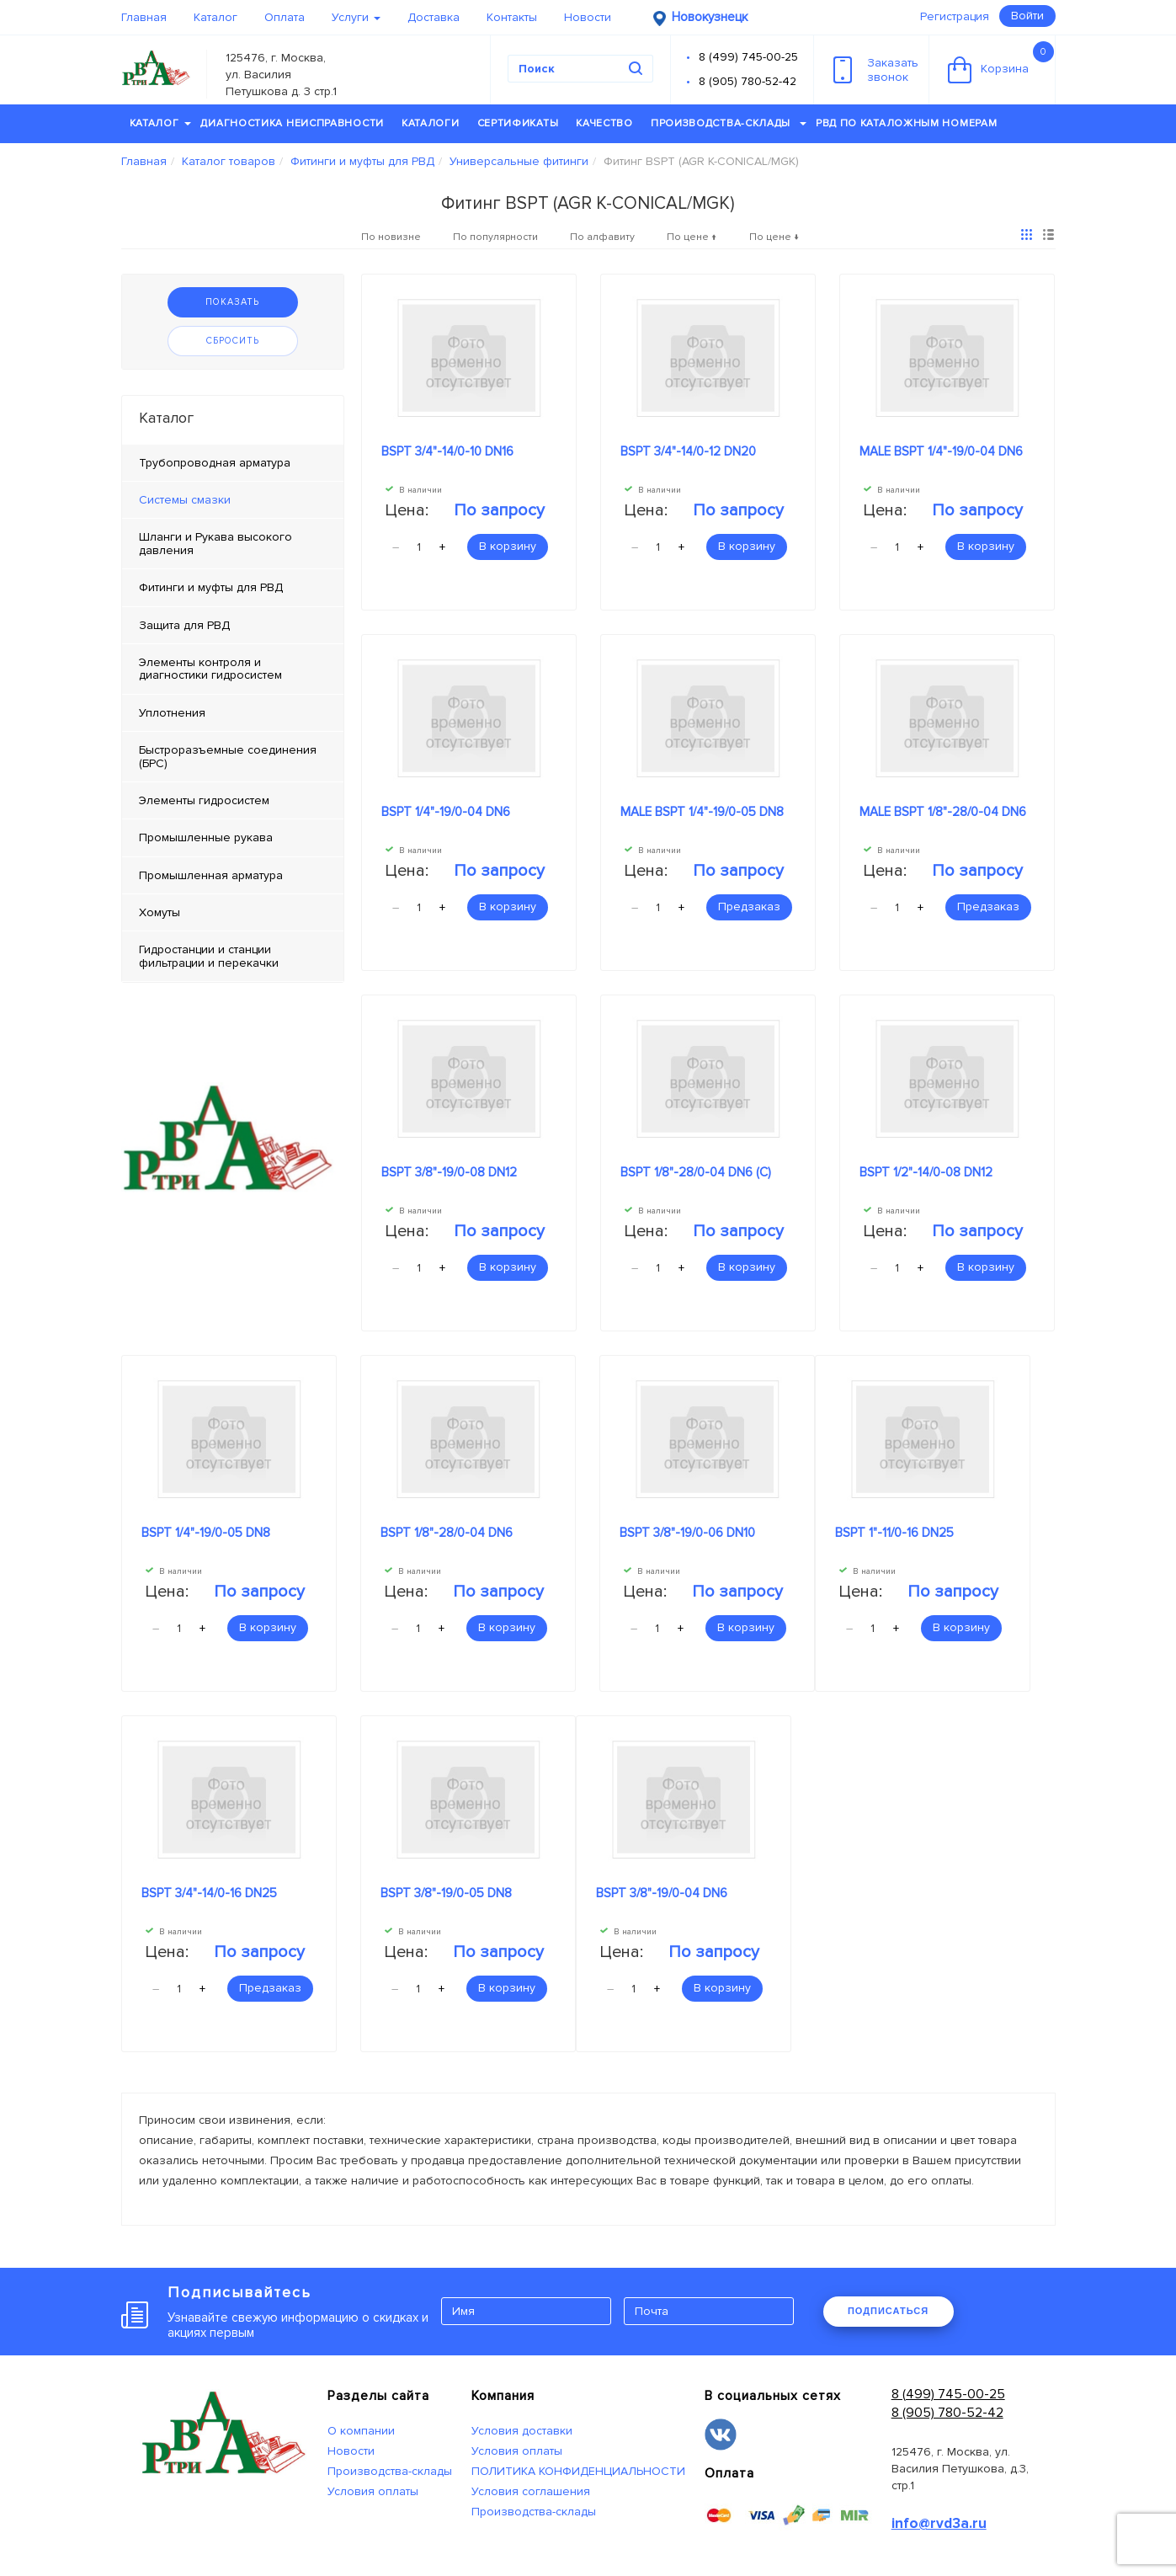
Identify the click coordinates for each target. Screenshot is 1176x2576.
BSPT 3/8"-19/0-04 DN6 (661, 1893)
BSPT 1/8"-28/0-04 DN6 (446, 1532)
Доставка (433, 17)
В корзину (507, 546)
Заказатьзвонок (875, 70)
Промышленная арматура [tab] (211, 875)
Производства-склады (728, 123)
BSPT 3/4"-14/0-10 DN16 (447, 451)
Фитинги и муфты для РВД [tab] (211, 587)
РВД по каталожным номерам (907, 123)
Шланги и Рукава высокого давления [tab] (215, 543)
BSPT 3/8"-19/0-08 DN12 (449, 1172)
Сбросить (232, 340)
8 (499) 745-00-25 (748, 57)
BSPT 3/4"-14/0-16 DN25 (209, 1893)
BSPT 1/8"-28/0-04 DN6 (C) (695, 1172)
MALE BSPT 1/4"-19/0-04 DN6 (941, 451)
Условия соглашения (530, 2491)
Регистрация (954, 16)
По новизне (391, 237)
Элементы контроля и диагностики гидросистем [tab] (210, 668)
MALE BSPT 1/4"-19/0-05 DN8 (702, 811)
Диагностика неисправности (292, 123)
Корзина (1001, 62)
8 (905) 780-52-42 (747, 81)
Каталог (215, 17)
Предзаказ (749, 906)
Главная (144, 17)
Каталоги (431, 123)
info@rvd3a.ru (939, 2523)
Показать (232, 301)
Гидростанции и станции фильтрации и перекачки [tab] (209, 955)
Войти (1027, 15)
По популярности (495, 237)
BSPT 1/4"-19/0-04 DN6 (445, 811)
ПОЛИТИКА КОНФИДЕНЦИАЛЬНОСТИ (578, 2471)
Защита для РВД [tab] (184, 625)
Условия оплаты (372, 2491)
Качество (604, 123)
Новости (587, 17)
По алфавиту (602, 237)
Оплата (284, 17)
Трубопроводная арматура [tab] (214, 463)
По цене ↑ (692, 237)
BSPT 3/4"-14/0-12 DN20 (688, 451)
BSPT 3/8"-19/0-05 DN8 (446, 1893)
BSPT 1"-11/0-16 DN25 (894, 1532)
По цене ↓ (774, 237)
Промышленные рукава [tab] (206, 837)
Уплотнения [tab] (172, 713)
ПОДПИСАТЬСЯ (888, 2311)
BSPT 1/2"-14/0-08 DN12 (925, 1172)
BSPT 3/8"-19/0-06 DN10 (687, 1532)
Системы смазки (185, 500)
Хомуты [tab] (159, 912)
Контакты (512, 17)
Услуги (356, 17)
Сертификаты (518, 123)
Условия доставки (521, 2431)
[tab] (232, 500)
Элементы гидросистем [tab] (204, 800)
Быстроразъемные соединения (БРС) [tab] (228, 756)
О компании (361, 2431)
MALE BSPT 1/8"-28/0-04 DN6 (942, 811)
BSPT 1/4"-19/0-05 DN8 (205, 1532)
